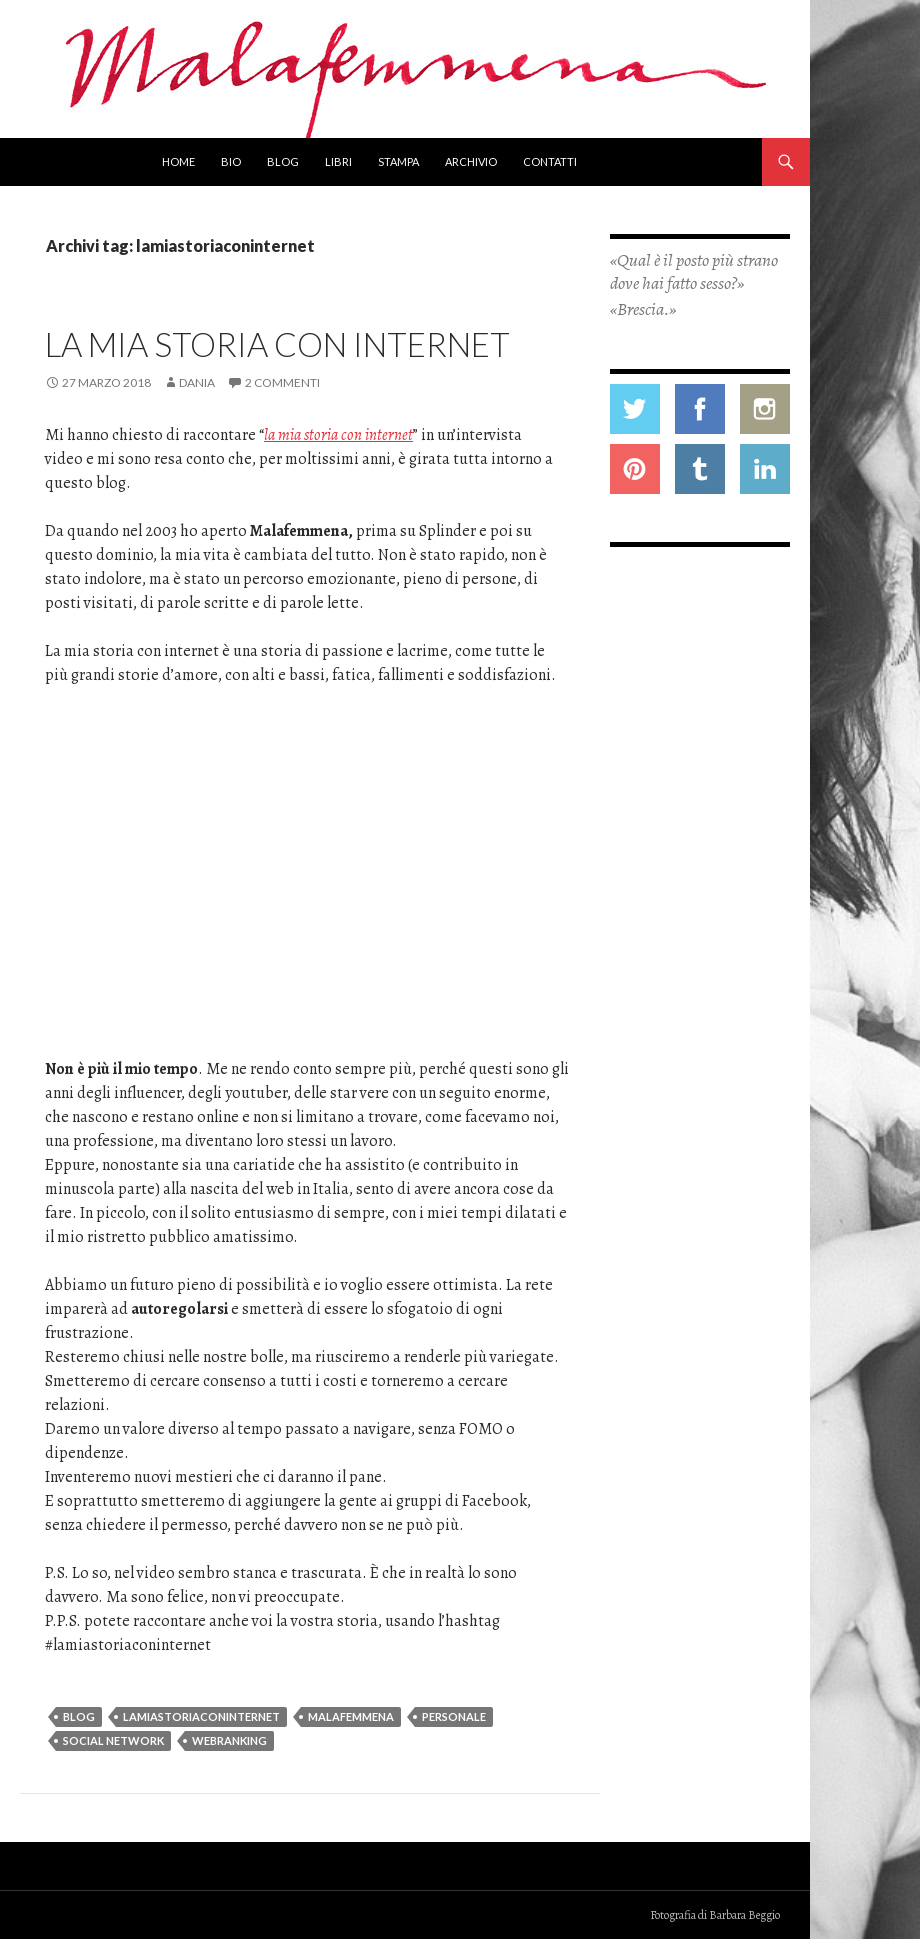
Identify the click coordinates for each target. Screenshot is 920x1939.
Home (178, 161)
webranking (229, 1740)
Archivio (471, 161)
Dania (197, 382)
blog (79, 1716)
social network (113, 1740)
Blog (283, 161)
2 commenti (282, 382)
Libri (338, 161)
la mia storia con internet (338, 435)
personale (454, 1716)
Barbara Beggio (744, 1915)
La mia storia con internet (277, 344)
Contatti (550, 161)
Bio (231, 161)
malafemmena (351, 1716)
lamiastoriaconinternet (201, 1716)
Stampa (398, 161)
